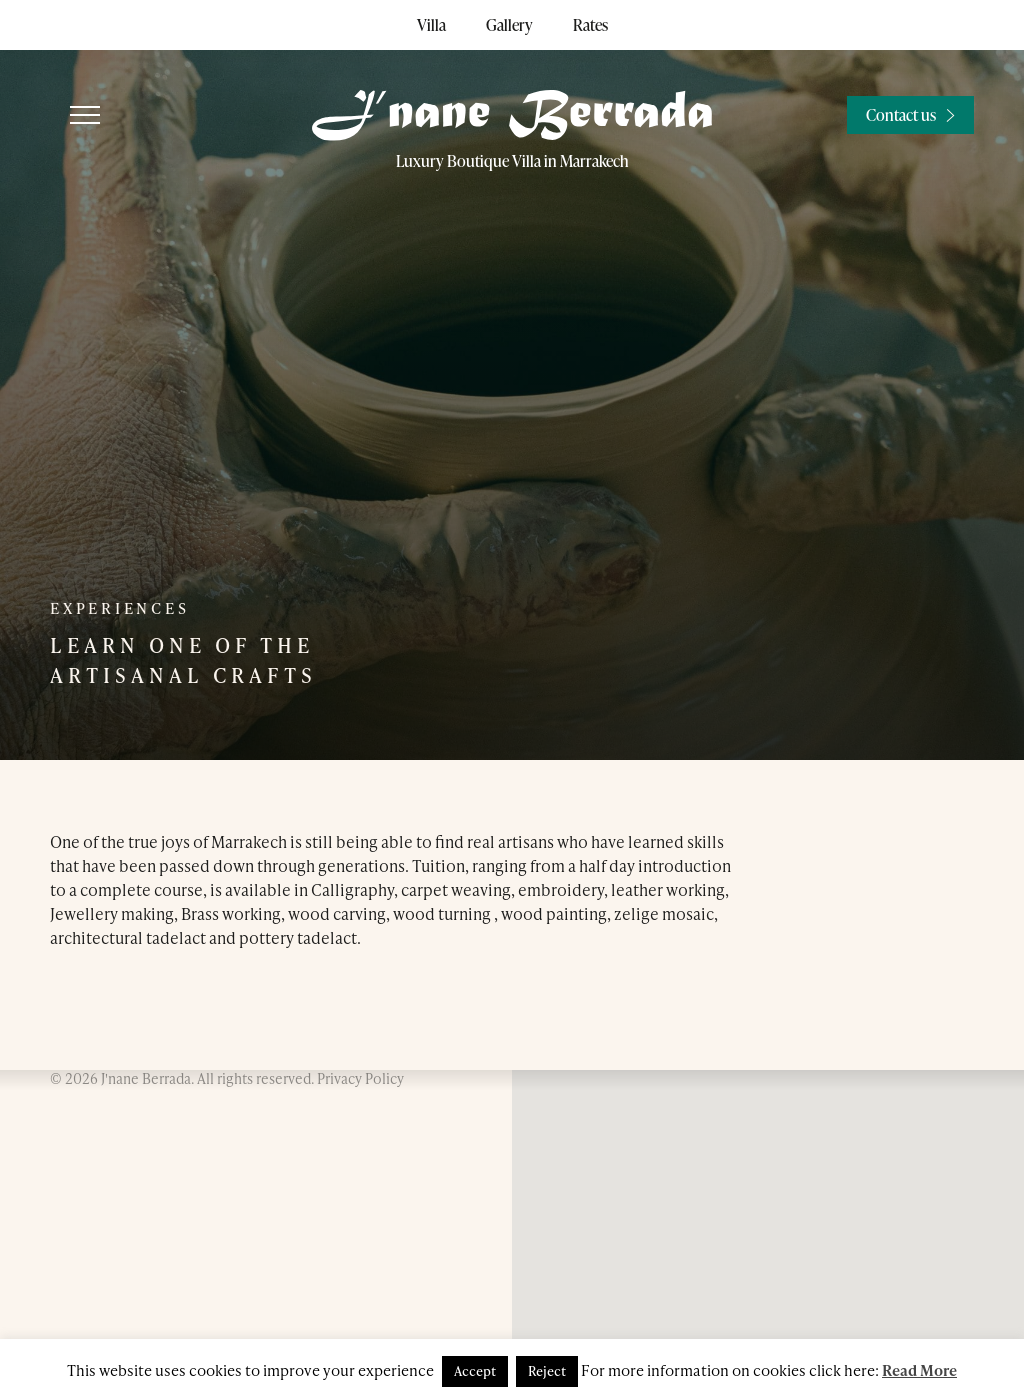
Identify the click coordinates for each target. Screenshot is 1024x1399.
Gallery (509, 25)
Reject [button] (547, 1371)
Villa (431, 25)
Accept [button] (475, 1371)
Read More (919, 1370)
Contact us (901, 115)
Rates (590, 25)
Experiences (119, 608)
